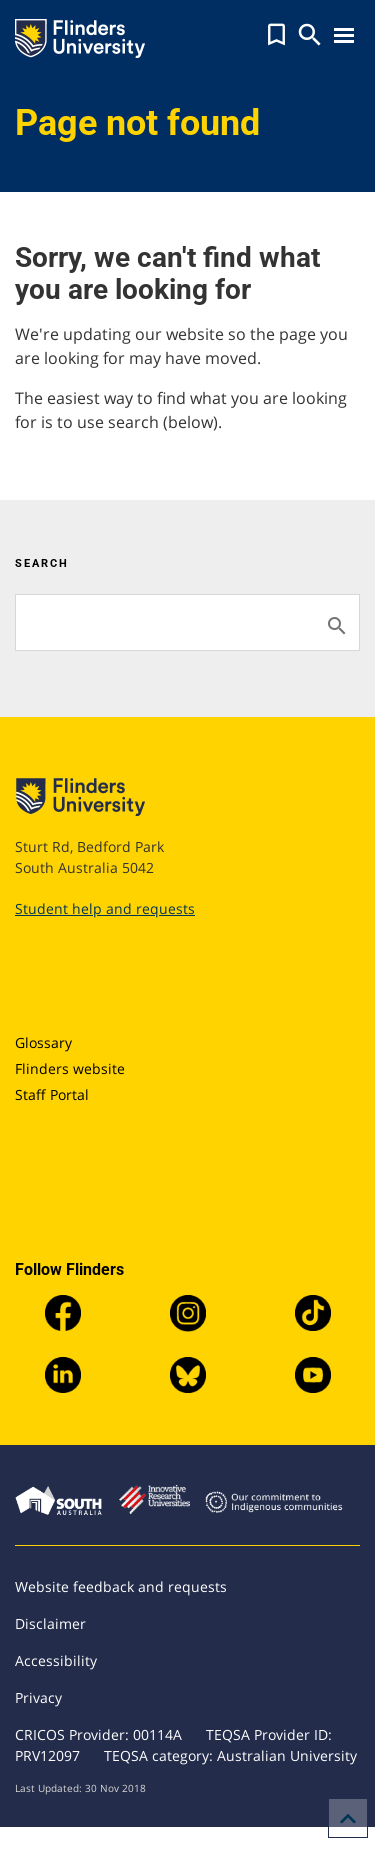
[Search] (187, 622)
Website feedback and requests (121, 1586)
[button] (276, 35)
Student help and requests (105, 908)
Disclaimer (50, 1623)
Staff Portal (52, 1094)
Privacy (38, 1697)
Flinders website (70, 1068)
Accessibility (56, 1660)
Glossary (43, 1042)
